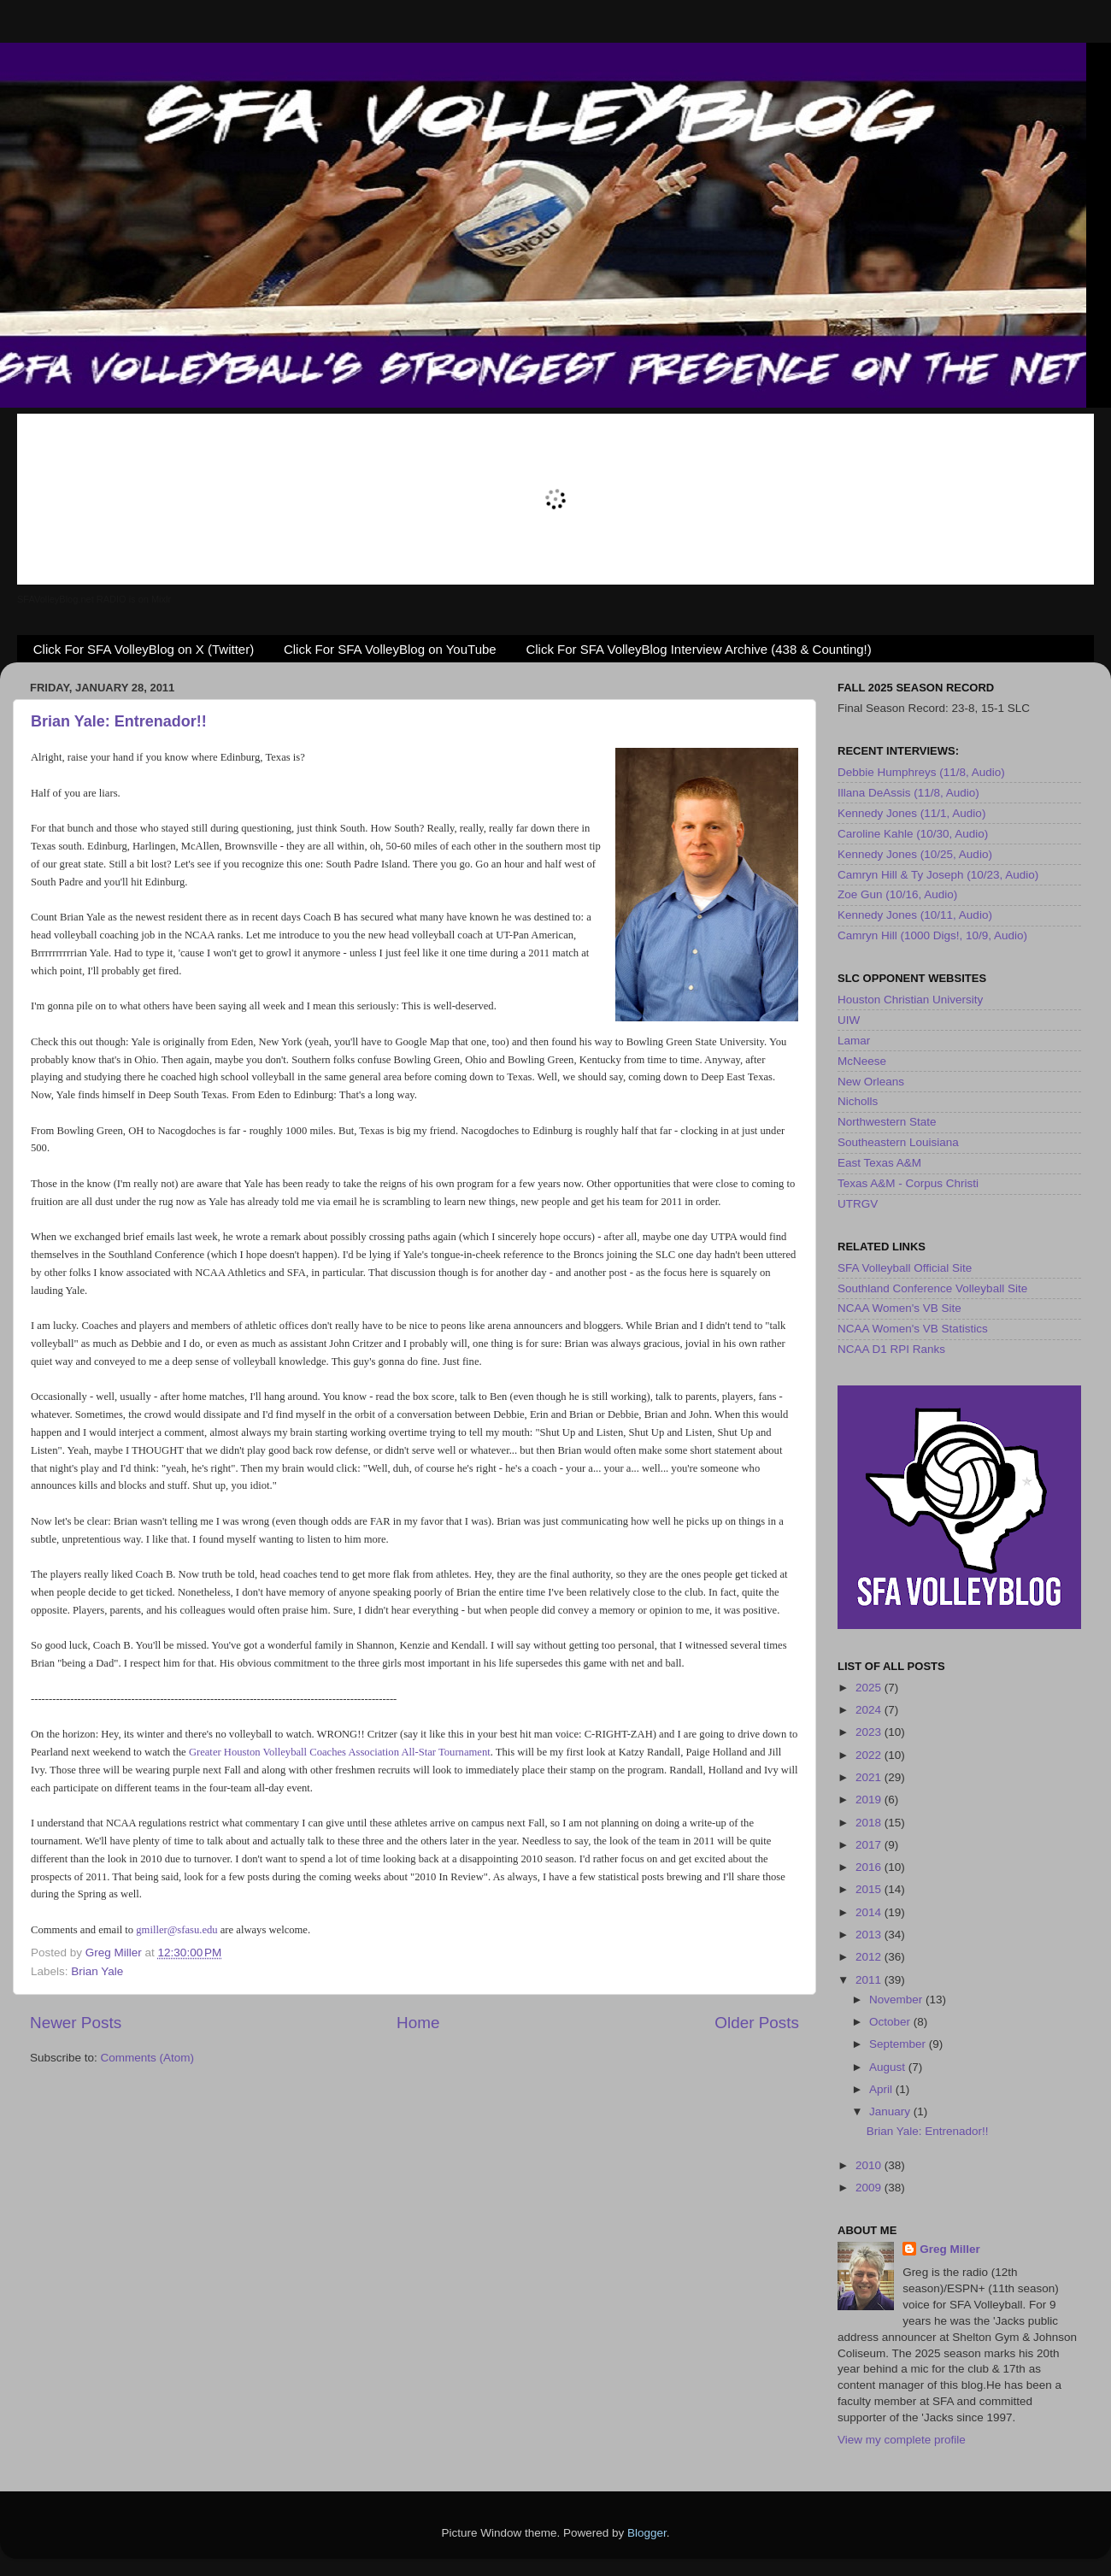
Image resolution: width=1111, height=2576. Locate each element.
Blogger (647, 2532)
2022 (870, 1755)
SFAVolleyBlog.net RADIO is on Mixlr (94, 599)
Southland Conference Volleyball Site (932, 1288)
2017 (870, 1844)
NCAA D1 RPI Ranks (891, 1349)
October (891, 2021)
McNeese (862, 1061)
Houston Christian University (910, 999)
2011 (870, 1979)
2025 (870, 1687)
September (899, 2044)
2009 (870, 2187)
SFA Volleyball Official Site (905, 1268)
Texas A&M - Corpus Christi (908, 1183)
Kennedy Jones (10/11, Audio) (915, 915)
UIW (849, 1020)
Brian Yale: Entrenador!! (119, 721)
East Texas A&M (879, 1162)
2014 (870, 1912)
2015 (870, 1889)
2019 (870, 1799)
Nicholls (858, 1101)
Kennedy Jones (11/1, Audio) (911, 813)
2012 (870, 1956)
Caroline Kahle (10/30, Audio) (913, 833)
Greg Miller (950, 2249)
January (891, 2111)
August (888, 2067)
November (897, 1999)
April (882, 2089)
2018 (870, 1822)
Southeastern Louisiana (898, 1142)
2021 (870, 1777)
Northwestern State (887, 1121)
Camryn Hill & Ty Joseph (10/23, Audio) (938, 874)
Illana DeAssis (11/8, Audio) (908, 792)
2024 (870, 1709)
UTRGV (858, 1203)
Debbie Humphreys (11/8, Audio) (921, 772)
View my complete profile (902, 2439)
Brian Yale (97, 1971)
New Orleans (871, 1081)
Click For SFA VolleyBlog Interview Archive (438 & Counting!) (698, 649)
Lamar (854, 1040)
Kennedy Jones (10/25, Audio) (915, 854)
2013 (870, 1934)
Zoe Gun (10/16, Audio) (897, 894)
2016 (870, 1867)
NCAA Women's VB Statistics (913, 1328)
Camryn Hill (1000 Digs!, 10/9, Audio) (932, 935)
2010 (870, 2165)
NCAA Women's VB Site (899, 1308)
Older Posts (756, 2023)
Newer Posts (75, 2023)
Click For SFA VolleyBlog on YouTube (390, 649)
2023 (870, 1732)
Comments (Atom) (148, 2057)
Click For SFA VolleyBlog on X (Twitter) (143, 649)
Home (418, 2023)
